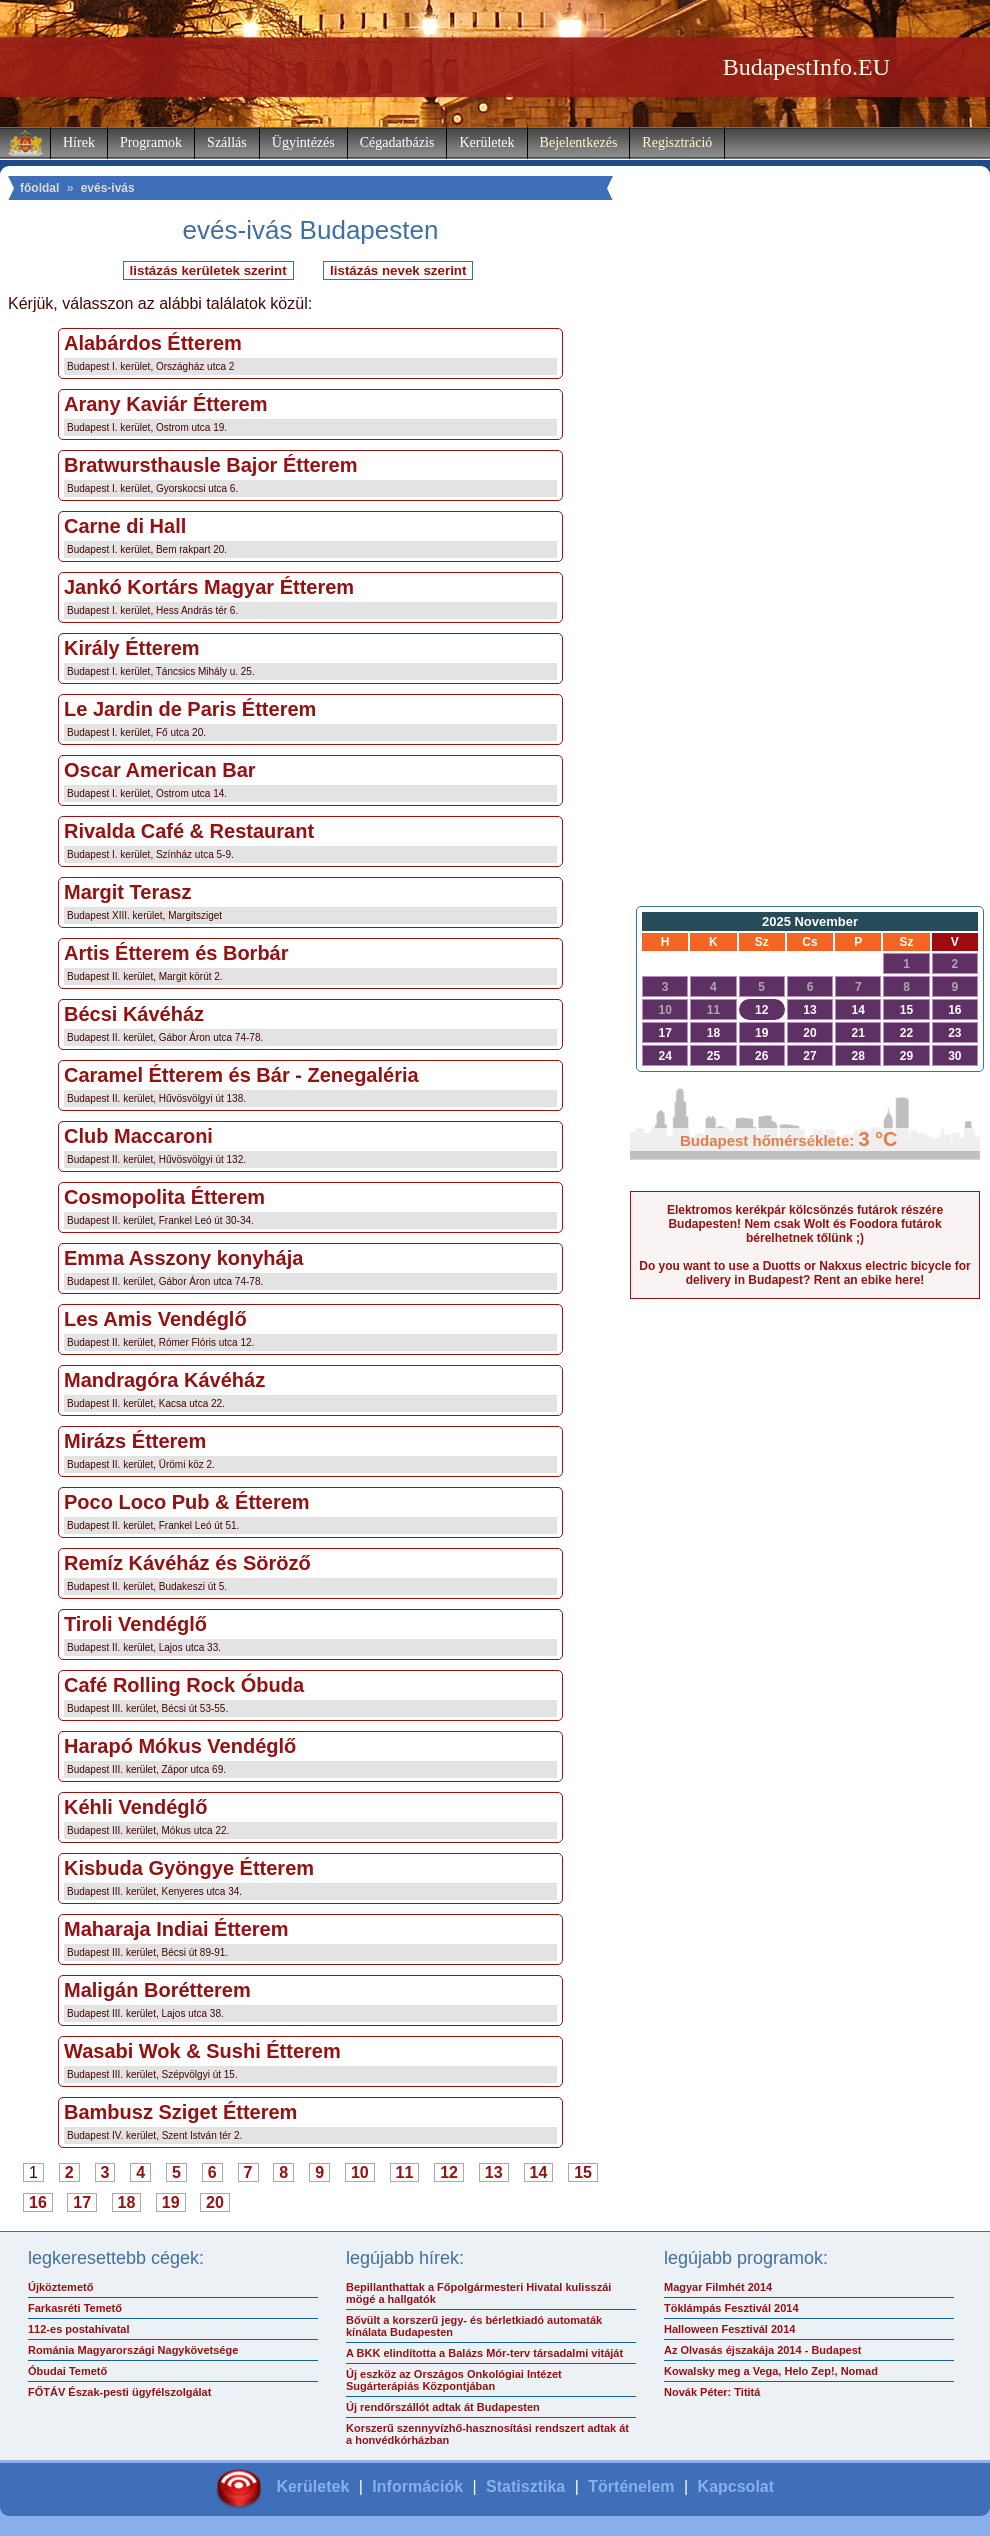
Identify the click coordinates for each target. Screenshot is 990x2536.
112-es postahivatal (79, 2329)
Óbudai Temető (67, 2371)
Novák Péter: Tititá (712, 2392)
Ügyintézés (303, 142)
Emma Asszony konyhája (183, 1258)
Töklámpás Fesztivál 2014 (731, 2308)
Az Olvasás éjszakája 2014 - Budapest (763, 2350)
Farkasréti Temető (75, 2308)
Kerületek (486, 142)
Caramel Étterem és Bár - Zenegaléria (241, 1075)
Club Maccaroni (138, 1136)
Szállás (227, 142)
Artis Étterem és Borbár (176, 953)
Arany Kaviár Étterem (165, 404)
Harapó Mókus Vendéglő (180, 1746)
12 (449, 2172)
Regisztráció (677, 142)
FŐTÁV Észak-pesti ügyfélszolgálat (119, 2392)
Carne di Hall (125, 526)
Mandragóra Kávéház (164, 1380)
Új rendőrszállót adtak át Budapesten (443, 2407)
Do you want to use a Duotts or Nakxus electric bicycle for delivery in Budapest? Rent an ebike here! (804, 1273)
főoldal (39, 188)
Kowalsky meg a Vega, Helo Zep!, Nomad (771, 2371)
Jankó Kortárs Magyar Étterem (209, 587)
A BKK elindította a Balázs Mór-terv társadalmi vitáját (484, 2353)
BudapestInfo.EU (806, 67)
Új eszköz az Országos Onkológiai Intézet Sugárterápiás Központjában (454, 2380)
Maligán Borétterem (157, 1990)
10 (360, 2172)
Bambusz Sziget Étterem (180, 2112)
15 (583, 2172)
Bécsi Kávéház (134, 1014)
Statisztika (525, 2486)
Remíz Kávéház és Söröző (187, 1563)
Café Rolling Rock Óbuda (184, 1685)
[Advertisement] (805, 576)
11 (405, 2172)
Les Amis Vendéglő (155, 1319)
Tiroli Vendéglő (135, 1624)
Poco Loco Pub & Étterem (187, 1502)
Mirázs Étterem (135, 1441)
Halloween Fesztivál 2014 (729, 2329)
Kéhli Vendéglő (135, 1807)
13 (494, 2172)
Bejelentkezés (579, 142)
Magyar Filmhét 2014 (718, 2287)
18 (127, 2202)
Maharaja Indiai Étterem (176, 1929)
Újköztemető (60, 2287)
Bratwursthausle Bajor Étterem (210, 465)
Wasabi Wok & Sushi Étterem (202, 2051)
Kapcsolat (736, 2486)
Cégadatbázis (397, 142)
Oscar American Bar (160, 770)
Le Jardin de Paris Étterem (190, 709)
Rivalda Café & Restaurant (189, 831)
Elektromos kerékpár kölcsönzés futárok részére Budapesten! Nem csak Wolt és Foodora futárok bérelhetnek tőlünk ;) (805, 1224)
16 (38, 2202)
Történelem (631, 2486)
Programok (151, 142)
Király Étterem (132, 648)
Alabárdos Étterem (153, 343)
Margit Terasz (127, 892)
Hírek (79, 142)
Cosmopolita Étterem (164, 1197)
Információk (417, 2486)
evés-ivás (108, 188)
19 (171, 2202)
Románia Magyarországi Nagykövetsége (133, 2350)
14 (539, 2172)
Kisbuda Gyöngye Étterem (189, 1868)
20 (215, 2202)
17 (82, 2202)
